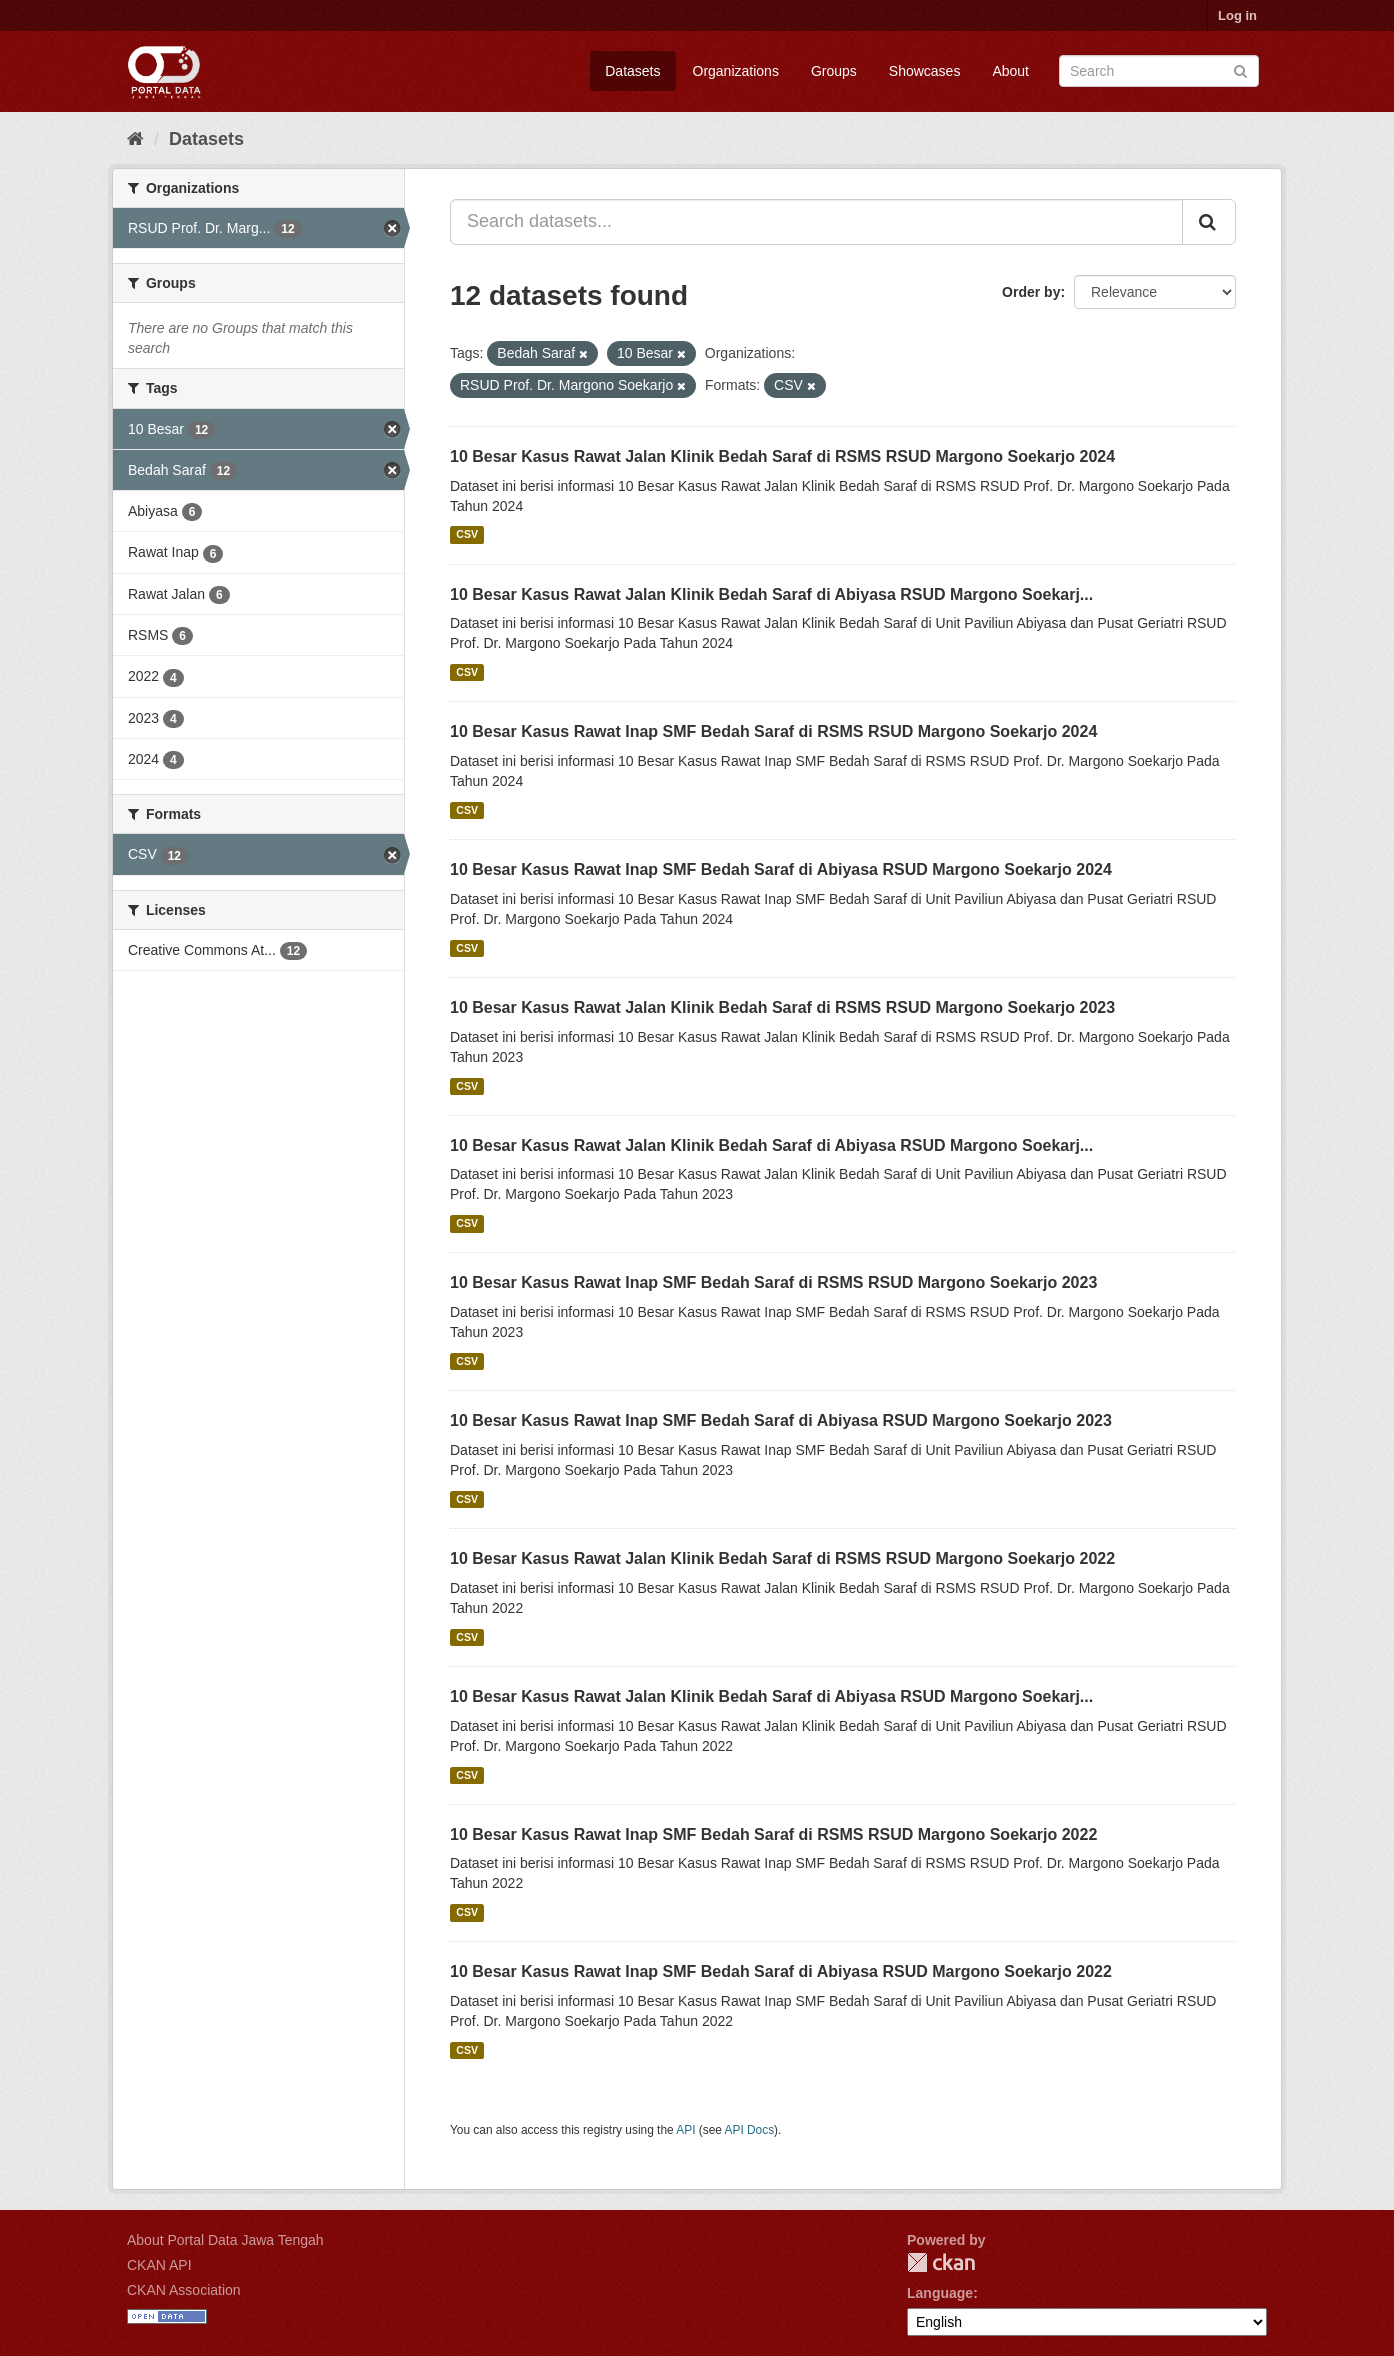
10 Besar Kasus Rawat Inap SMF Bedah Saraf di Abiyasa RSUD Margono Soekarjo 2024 (781, 869)
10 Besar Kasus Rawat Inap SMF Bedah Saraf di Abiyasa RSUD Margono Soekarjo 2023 (781, 1420)
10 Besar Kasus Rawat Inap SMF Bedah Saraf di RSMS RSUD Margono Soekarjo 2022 (773, 1834)
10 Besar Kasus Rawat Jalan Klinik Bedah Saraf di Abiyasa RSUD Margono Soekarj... (771, 594)
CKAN (941, 2262)
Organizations (736, 71)
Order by (1031, 292)
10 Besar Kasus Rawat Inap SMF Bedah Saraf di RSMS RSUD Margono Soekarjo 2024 (773, 731)
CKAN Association (184, 2290)
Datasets (632, 71)
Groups (834, 71)
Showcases (925, 71)
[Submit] (1240, 69)
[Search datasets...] (816, 222)
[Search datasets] (1159, 71)
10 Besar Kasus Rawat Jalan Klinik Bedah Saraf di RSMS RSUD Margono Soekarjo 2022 (782, 1558)
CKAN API (159, 2265)
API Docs (750, 2130)
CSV (467, 535)
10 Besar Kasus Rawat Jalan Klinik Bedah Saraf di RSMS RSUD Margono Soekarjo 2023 (782, 1007)
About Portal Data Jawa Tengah (225, 2240)
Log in (1237, 15)
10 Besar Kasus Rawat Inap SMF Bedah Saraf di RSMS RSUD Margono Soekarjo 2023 (773, 1282)
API (685, 2130)
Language (940, 2293)
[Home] (135, 139)
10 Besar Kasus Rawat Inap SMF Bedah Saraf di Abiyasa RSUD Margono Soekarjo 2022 (781, 1971)
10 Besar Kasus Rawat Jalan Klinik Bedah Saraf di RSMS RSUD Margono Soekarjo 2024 (782, 456)
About (1010, 71)
